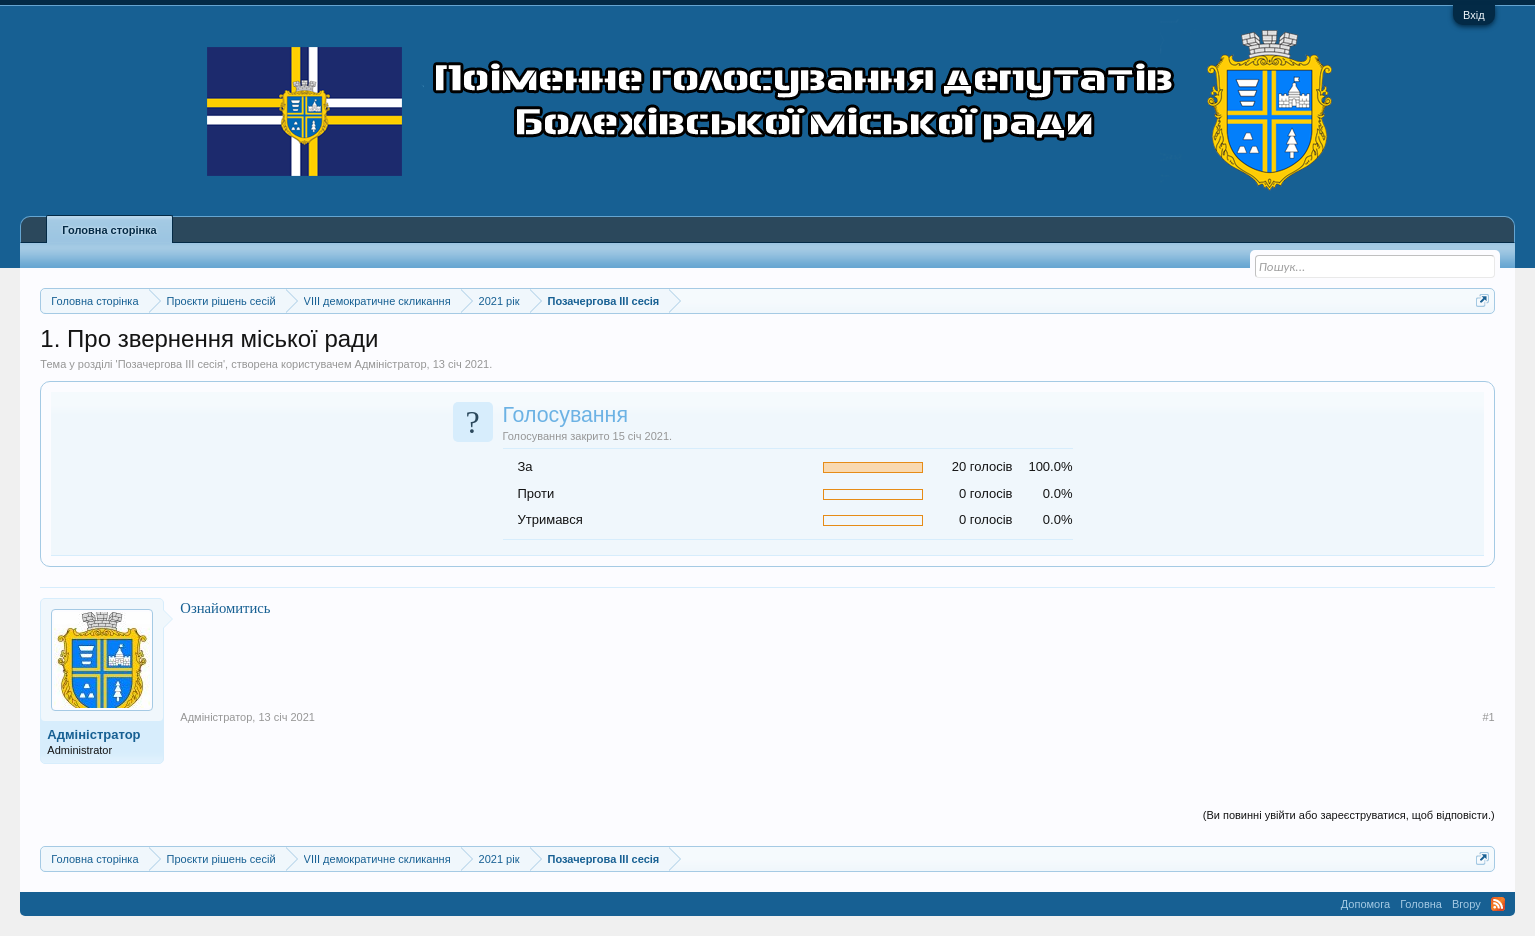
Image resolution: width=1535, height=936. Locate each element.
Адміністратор (391, 364)
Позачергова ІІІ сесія (170, 364)
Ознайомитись (225, 608)
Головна (1421, 904)
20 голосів (982, 466)
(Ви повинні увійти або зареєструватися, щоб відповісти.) (1349, 815)
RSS (1498, 904)
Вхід (1474, 15)
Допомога (1365, 904)
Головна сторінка (109, 230)
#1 (1488, 717)
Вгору (1466, 904)
